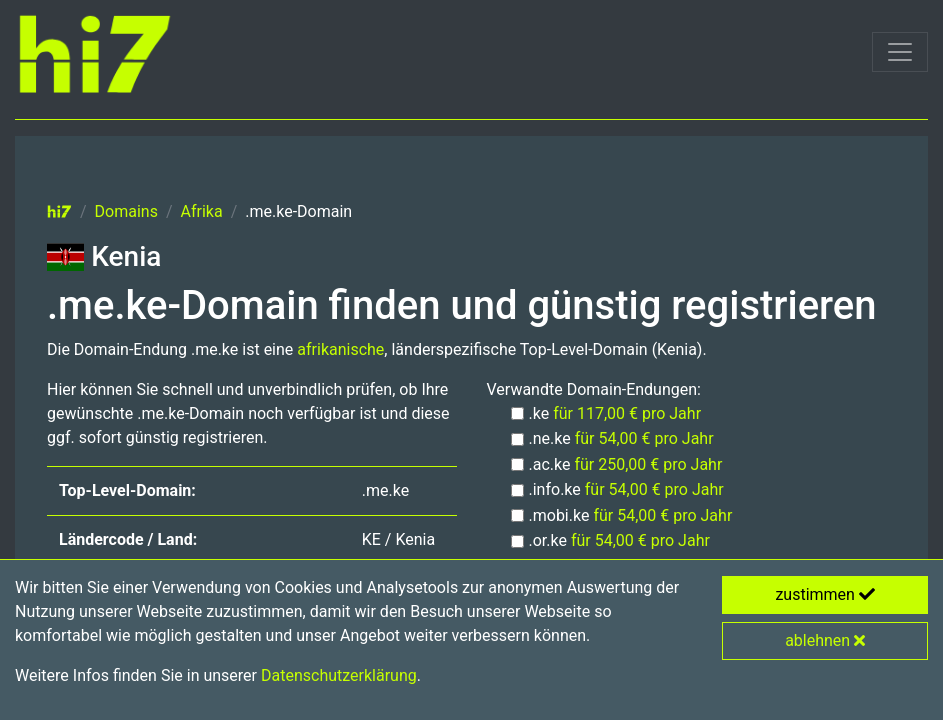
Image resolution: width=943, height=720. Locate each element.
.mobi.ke (631, 515)
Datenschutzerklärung (339, 675)
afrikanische (340, 349)
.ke (615, 413)
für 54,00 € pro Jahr (644, 438)
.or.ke (619, 540)
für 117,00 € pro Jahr (627, 413)
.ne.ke (621, 438)
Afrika (202, 211)
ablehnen (825, 640)
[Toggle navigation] (900, 52)
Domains (126, 211)
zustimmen (825, 594)
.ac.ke (626, 464)
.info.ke (626, 489)
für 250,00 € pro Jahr (648, 464)
